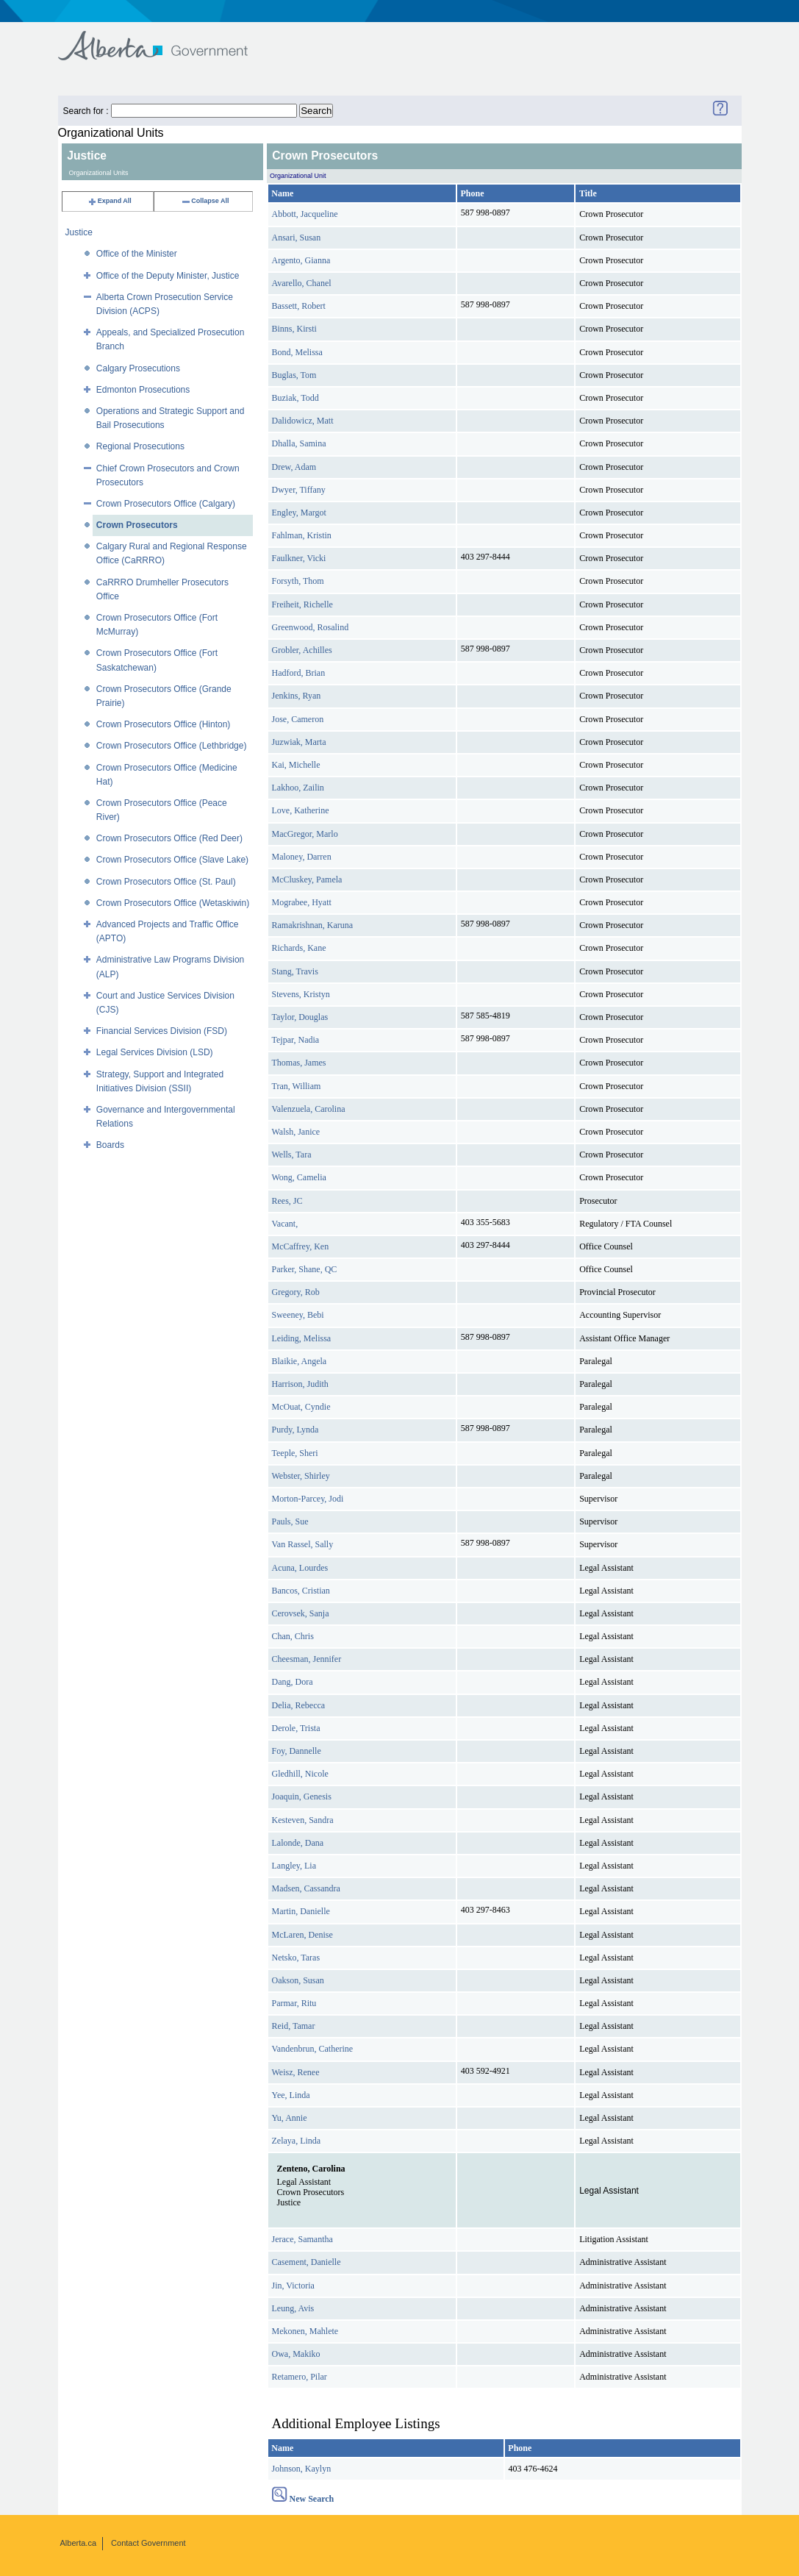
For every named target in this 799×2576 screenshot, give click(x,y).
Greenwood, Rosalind (310, 627)
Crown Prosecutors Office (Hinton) (163, 724)
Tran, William (296, 1086)
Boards (110, 1145)
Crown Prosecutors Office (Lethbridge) (171, 746)
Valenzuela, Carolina (308, 1109)
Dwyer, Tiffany (299, 490)
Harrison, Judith (300, 1384)
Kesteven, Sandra (303, 1820)
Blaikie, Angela (299, 1361)
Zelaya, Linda (296, 2141)
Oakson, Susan (298, 1980)
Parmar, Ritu (294, 2003)
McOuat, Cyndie (301, 1407)
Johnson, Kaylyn (302, 2468)
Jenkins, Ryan (296, 696)
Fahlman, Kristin (302, 535)
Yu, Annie (289, 2118)
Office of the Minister (136, 254)
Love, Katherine (300, 810)
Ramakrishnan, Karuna (313, 925)
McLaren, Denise (302, 1935)
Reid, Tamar (293, 2026)
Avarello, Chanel (302, 283)
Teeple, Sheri (295, 1453)
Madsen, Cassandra (306, 1888)
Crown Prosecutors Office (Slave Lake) (172, 859)
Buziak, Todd (295, 398)
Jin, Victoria (293, 2285)
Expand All (109, 200)
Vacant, (285, 1224)
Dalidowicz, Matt (303, 420)
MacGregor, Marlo (305, 834)
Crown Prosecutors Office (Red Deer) (169, 838)
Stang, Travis (295, 971)
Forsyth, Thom (298, 581)
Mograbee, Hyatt (302, 902)
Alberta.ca (78, 2542)
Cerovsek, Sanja (300, 1613)
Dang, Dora (292, 1682)
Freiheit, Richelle (302, 604)
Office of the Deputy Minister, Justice (168, 276)
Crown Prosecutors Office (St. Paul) (166, 882)
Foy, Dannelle (296, 1751)
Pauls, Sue (290, 1521)
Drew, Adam (294, 467)
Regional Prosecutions (140, 446)
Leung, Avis (293, 2308)
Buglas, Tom (294, 375)
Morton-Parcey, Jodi (308, 1499)
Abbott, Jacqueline (305, 214)
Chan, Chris (293, 1636)
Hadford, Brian (299, 673)
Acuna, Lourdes (300, 1568)
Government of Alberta (165, 38)
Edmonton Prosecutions (143, 390)
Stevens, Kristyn (301, 994)
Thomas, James (299, 1062)
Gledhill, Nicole (300, 1774)
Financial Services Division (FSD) (161, 1031)
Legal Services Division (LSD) (154, 1052)
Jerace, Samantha (302, 2239)
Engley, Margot (299, 512)
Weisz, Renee (296, 2072)
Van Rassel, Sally (303, 1544)
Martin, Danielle (301, 1911)
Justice (79, 232)
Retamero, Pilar (299, 2377)
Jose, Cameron (298, 719)
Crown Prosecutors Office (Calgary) (165, 504)
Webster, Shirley (301, 1476)
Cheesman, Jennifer (307, 1659)
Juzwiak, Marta (299, 742)
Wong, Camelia (299, 1177)
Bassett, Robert (299, 306)
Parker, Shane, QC (304, 1269)
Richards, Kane (299, 948)
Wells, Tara (292, 1154)
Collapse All (205, 200)
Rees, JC (287, 1201)
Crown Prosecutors (137, 525)
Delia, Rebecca (299, 1705)
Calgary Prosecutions (138, 368)
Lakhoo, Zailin (298, 787)
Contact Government (148, 2542)
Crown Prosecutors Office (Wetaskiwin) (172, 903)
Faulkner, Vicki (299, 558)
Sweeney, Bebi (298, 1315)
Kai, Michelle (296, 765)
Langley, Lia (294, 1865)
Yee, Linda (291, 2095)
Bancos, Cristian (301, 1590)
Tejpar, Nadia (296, 1040)
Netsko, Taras (296, 1957)
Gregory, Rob (296, 1292)
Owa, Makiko (296, 2354)
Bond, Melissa (297, 352)
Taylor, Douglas (300, 1017)
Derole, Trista (296, 1728)
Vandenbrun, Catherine (313, 2049)
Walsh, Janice (296, 1132)
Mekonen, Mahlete (305, 2331)
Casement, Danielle (306, 2262)
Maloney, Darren (302, 857)
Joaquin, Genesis (302, 1796)
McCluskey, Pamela (307, 879)
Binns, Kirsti (294, 329)
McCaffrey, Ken (300, 1246)
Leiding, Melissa (302, 1338)
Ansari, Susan (296, 237)
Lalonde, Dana (298, 1843)
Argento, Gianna (301, 260)
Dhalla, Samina (299, 443)
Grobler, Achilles (302, 650)
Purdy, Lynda (295, 1429)
